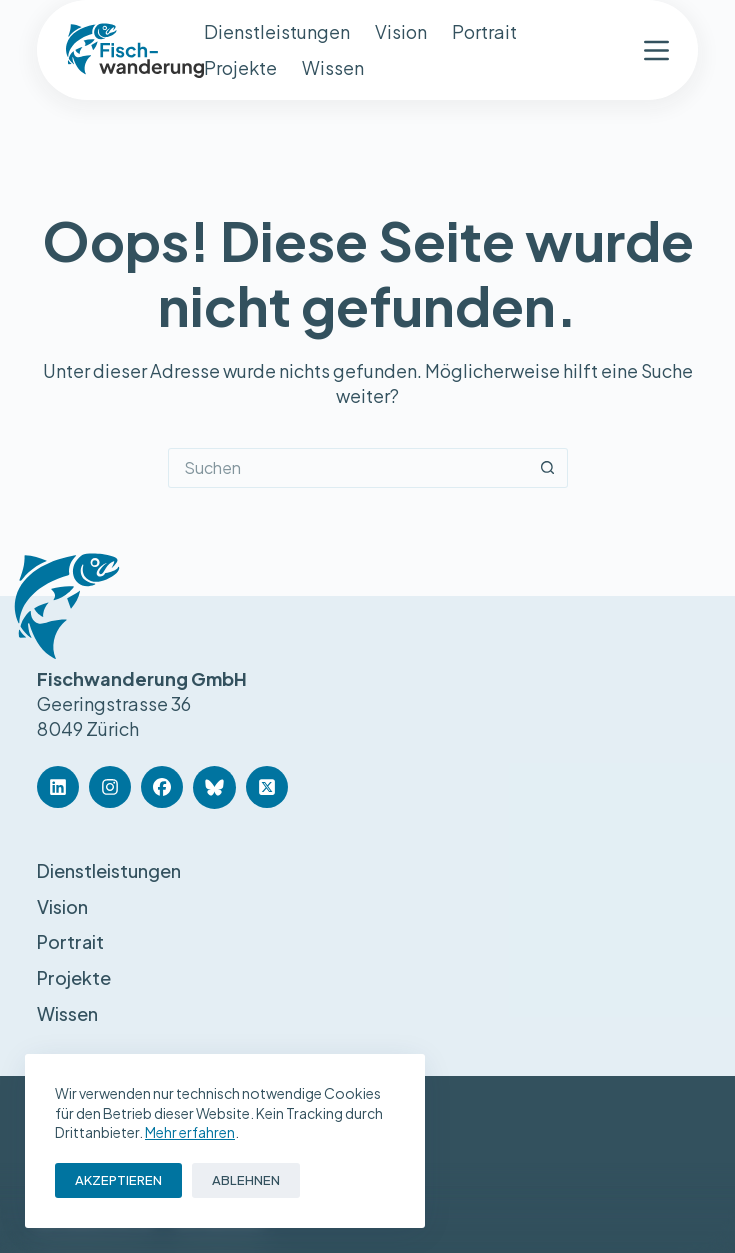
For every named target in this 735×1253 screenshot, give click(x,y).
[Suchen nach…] (348, 468)
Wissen (333, 67)
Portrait (484, 31)
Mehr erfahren (190, 1132)
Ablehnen (246, 1180)
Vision (401, 31)
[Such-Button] (548, 468)
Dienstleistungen (277, 31)
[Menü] (656, 50)
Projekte (240, 67)
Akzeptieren (118, 1180)
